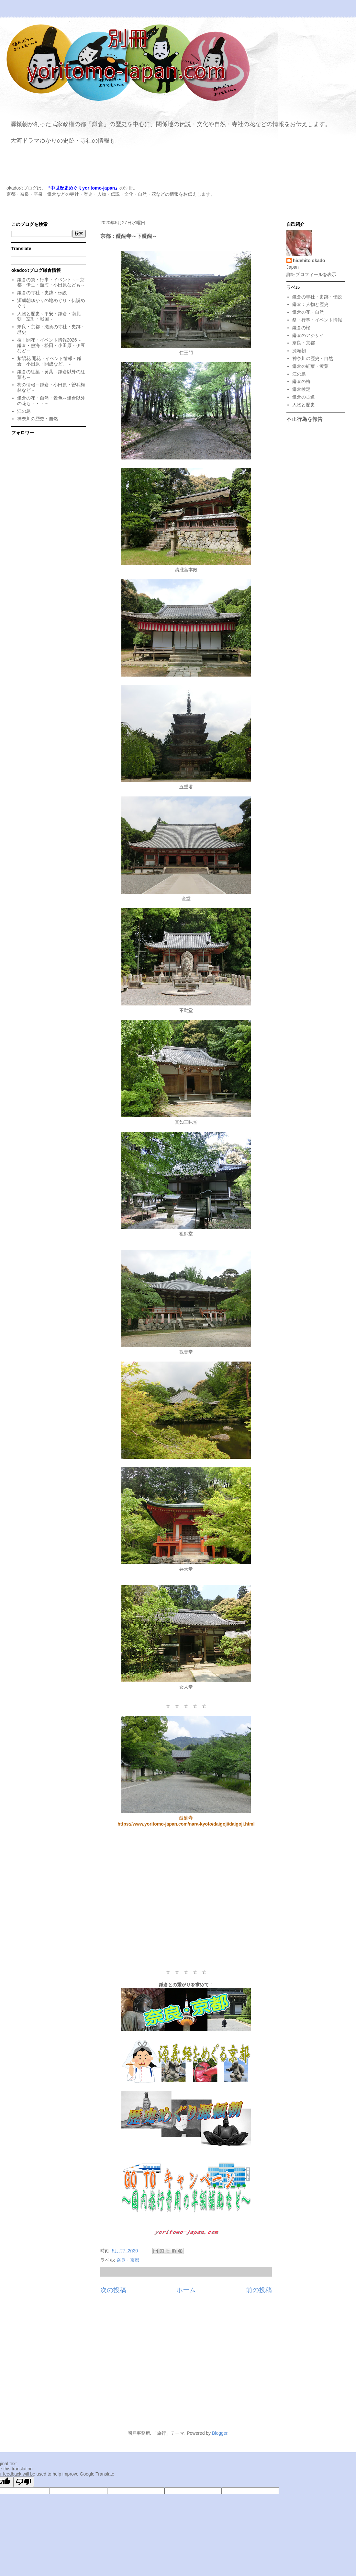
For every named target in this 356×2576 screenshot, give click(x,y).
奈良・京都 (128, 2260)
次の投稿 (113, 2289)
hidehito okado (309, 260)
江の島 (24, 411)
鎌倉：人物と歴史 (310, 304)
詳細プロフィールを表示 (311, 274)
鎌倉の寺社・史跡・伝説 (42, 292)
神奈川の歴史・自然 (37, 418)
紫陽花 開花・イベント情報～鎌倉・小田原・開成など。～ (49, 361)
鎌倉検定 (301, 389)
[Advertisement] (186, 1898)
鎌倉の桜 (301, 327)
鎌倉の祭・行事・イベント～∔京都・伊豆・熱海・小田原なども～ (51, 282)
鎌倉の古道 (303, 397)
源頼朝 (299, 350)
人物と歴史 (303, 404)
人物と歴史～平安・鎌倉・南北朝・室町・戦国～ (49, 316)
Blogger (219, 2433)
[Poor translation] (23, 2482)
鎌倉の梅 (301, 381)
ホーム (186, 2289)
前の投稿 (259, 2289)
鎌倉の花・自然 (308, 312)
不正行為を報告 (304, 419)
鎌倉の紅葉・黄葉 (310, 366)
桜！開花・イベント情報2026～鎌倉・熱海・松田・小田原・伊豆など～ (51, 345)
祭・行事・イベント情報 (317, 319)
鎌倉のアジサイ (308, 335)
